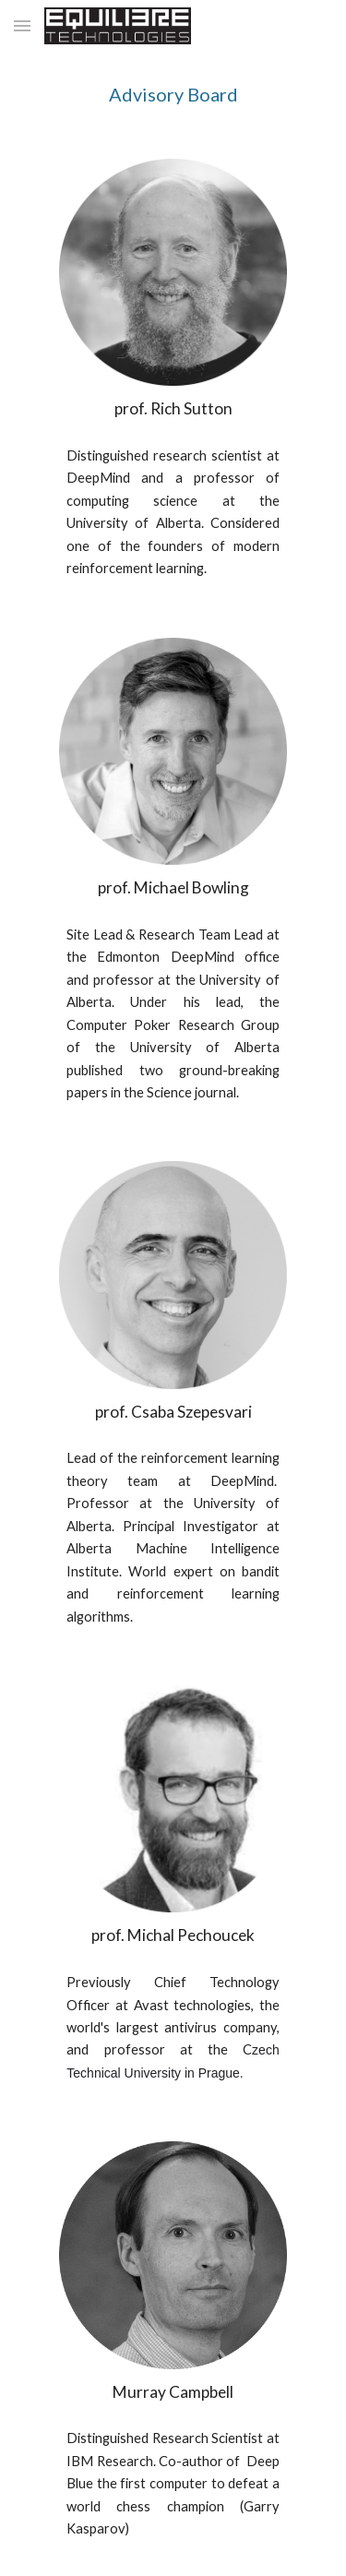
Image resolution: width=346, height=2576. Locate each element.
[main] (173, 94)
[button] (22, 25)
